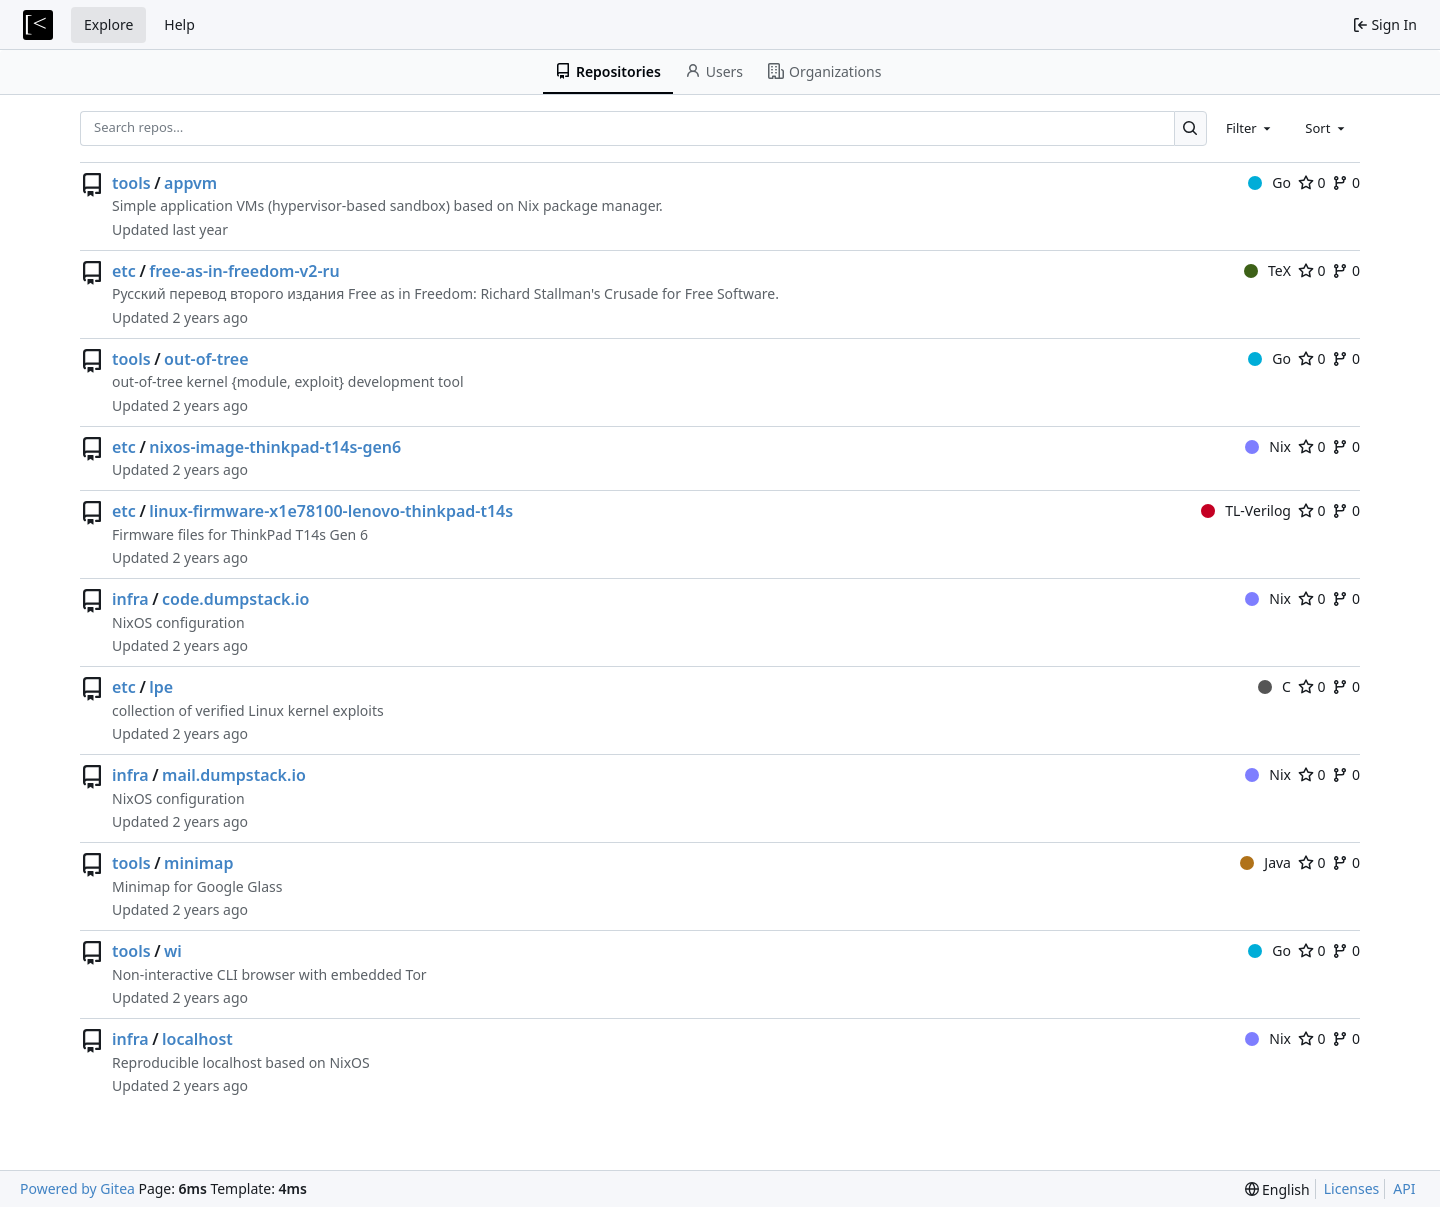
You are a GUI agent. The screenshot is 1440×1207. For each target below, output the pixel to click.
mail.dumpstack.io (234, 775)
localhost (197, 1039)
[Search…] (1190, 128)
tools (131, 183)
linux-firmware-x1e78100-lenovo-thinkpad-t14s (331, 511)
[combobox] (1250, 128)
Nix (1268, 446)
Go (1269, 182)
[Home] (38, 25)
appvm (190, 183)
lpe (161, 687)
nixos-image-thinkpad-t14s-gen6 (275, 447)
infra (130, 599)
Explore (108, 24)
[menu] (1277, 1189)
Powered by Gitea (77, 1188)
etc (124, 271)
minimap (198, 863)
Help (179, 24)
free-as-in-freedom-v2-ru (244, 271)
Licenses (1352, 1188)
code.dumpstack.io (235, 599)
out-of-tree (206, 359)
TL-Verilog (1246, 510)
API (1404, 1188)
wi (173, 951)
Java (1265, 862)
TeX (1267, 270)
